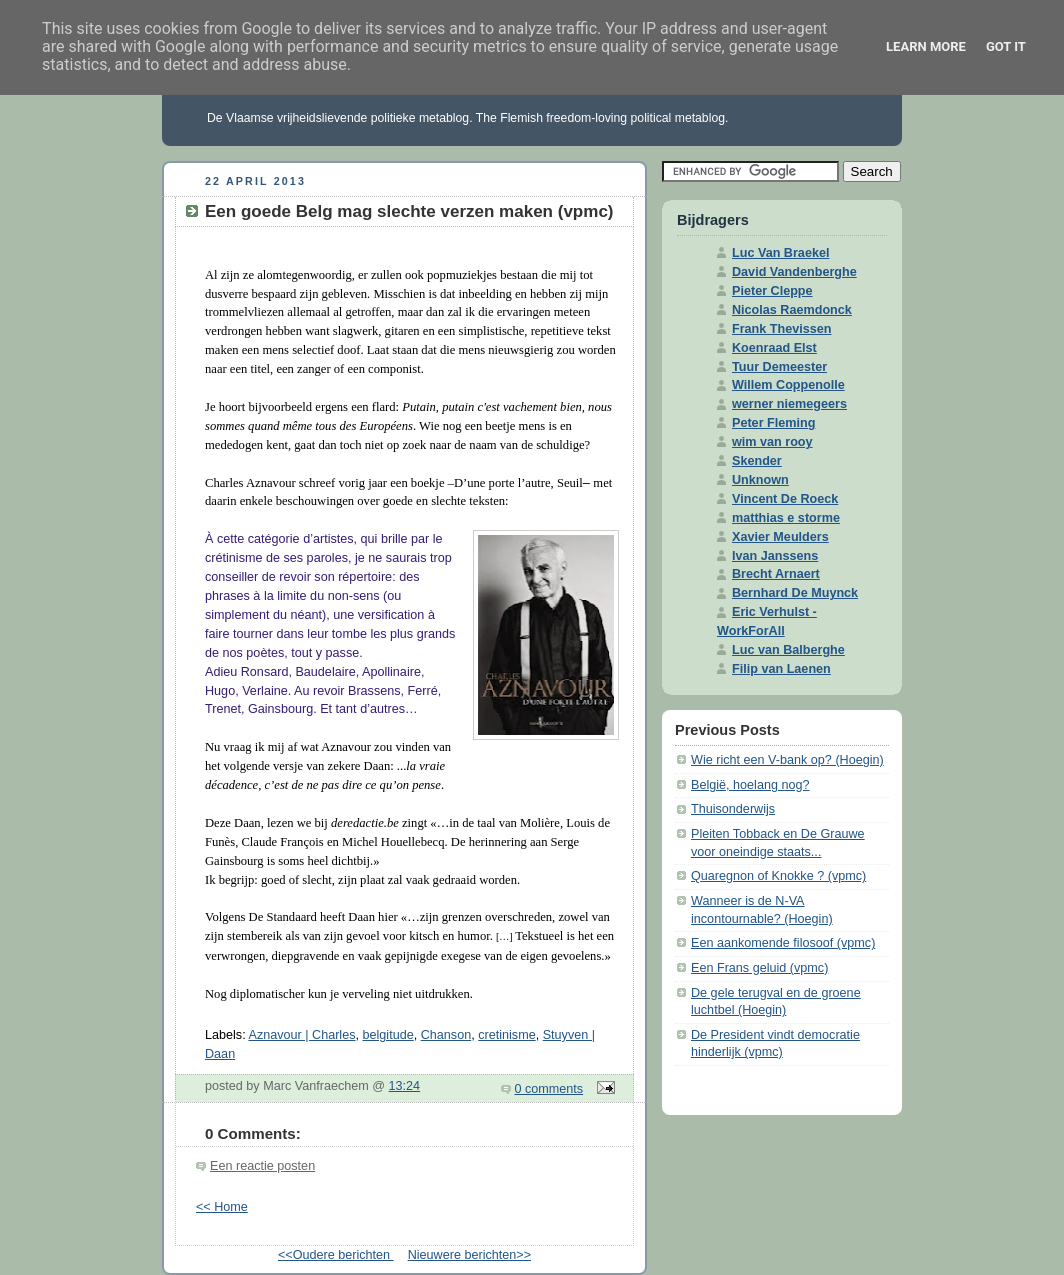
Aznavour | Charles (301, 1035)
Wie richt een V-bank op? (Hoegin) (787, 760)
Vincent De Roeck (785, 499)
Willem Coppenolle (788, 385)
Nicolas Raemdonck (792, 310)
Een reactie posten (262, 1166)
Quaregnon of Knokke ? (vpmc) (778, 876)
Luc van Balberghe (788, 650)
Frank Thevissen (782, 329)
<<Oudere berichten (336, 1255)
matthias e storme (786, 518)
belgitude (388, 1035)
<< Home (222, 1207)
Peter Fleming (773, 423)
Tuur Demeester (779, 367)
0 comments (549, 1089)
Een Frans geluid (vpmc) (759, 968)
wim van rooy (772, 442)
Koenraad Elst (774, 348)
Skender (757, 461)
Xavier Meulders (780, 537)
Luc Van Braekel (780, 253)
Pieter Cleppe (772, 291)
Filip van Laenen (781, 669)
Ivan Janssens (775, 556)
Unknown (760, 480)
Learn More (926, 46)
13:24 (405, 1086)
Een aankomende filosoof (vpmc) (783, 943)
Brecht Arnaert (776, 574)
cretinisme (506, 1035)
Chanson (446, 1035)
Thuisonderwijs (733, 809)
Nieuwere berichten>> (469, 1255)
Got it (1006, 46)
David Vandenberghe (794, 272)
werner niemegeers (789, 404)
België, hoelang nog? (750, 785)
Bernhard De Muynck (795, 593)
